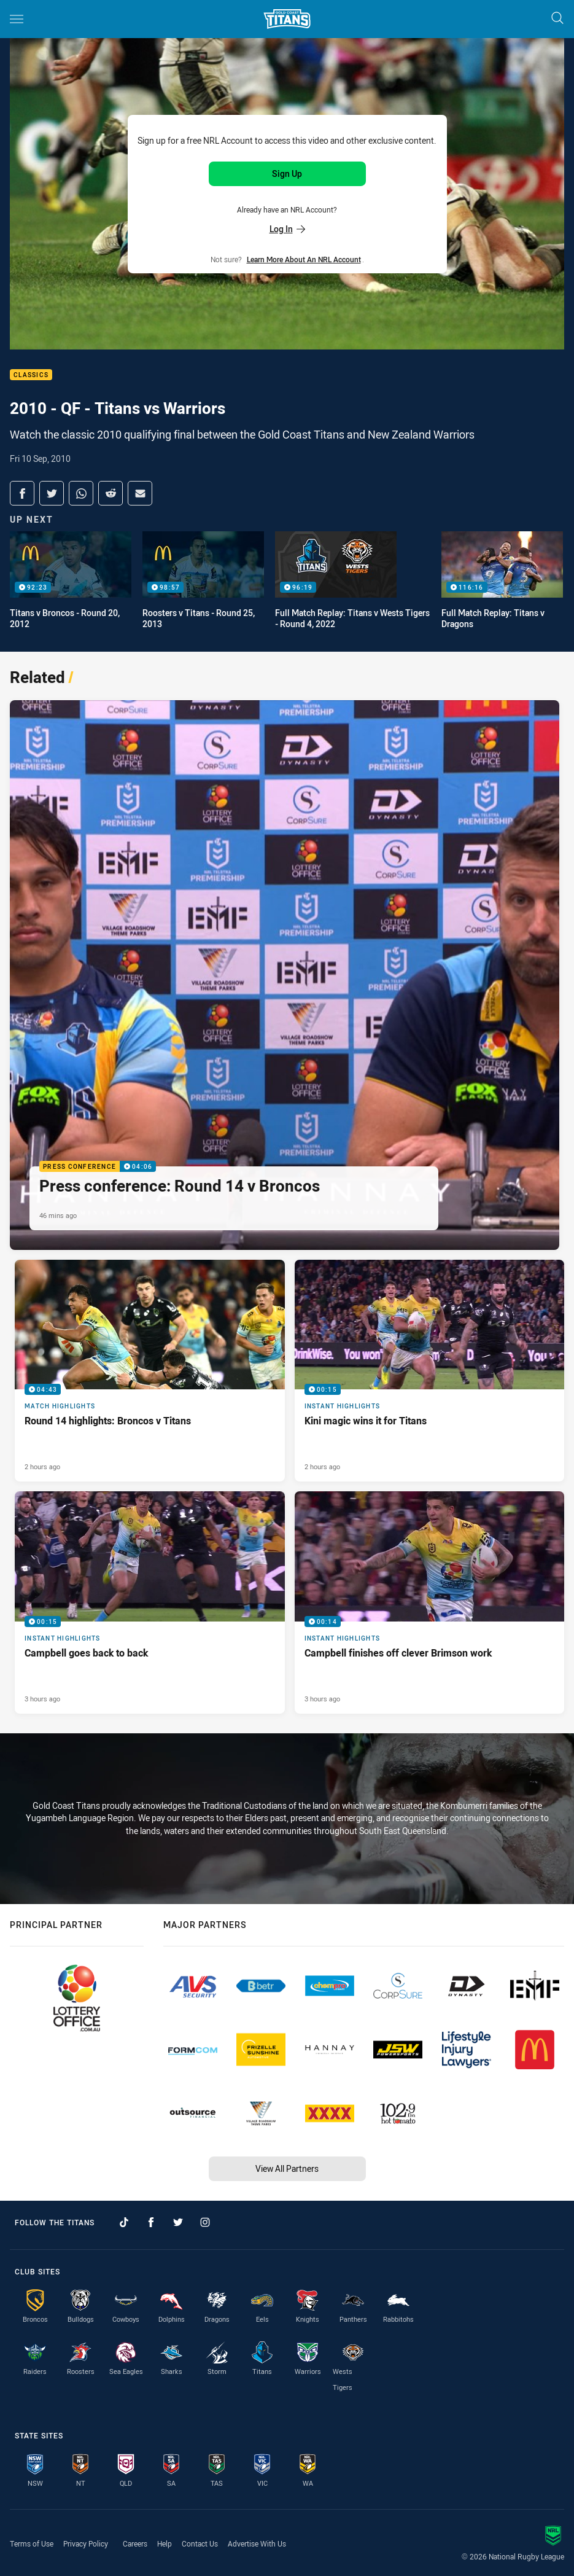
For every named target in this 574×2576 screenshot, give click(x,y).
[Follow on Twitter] (178, 2222)
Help (164, 2543)
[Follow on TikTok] (124, 2222)
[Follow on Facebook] (151, 2222)
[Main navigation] (16, 19)
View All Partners (287, 2168)
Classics (31, 375)
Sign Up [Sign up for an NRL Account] (287, 173)
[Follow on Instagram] (205, 2222)
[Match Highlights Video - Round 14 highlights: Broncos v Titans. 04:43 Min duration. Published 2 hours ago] (150, 1370)
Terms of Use (31, 2543)
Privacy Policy (85, 2543)
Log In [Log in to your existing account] (287, 229)
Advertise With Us (257, 2543)
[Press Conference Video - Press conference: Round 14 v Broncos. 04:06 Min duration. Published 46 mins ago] (284, 975)
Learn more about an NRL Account (304, 259)
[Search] (557, 18)
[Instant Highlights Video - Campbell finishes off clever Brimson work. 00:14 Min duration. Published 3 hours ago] (430, 1602)
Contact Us (200, 2543)
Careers (135, 2543)
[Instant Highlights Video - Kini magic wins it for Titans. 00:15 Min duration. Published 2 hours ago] (430, 1370)
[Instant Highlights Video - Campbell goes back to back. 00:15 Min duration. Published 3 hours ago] (150, 1602)
